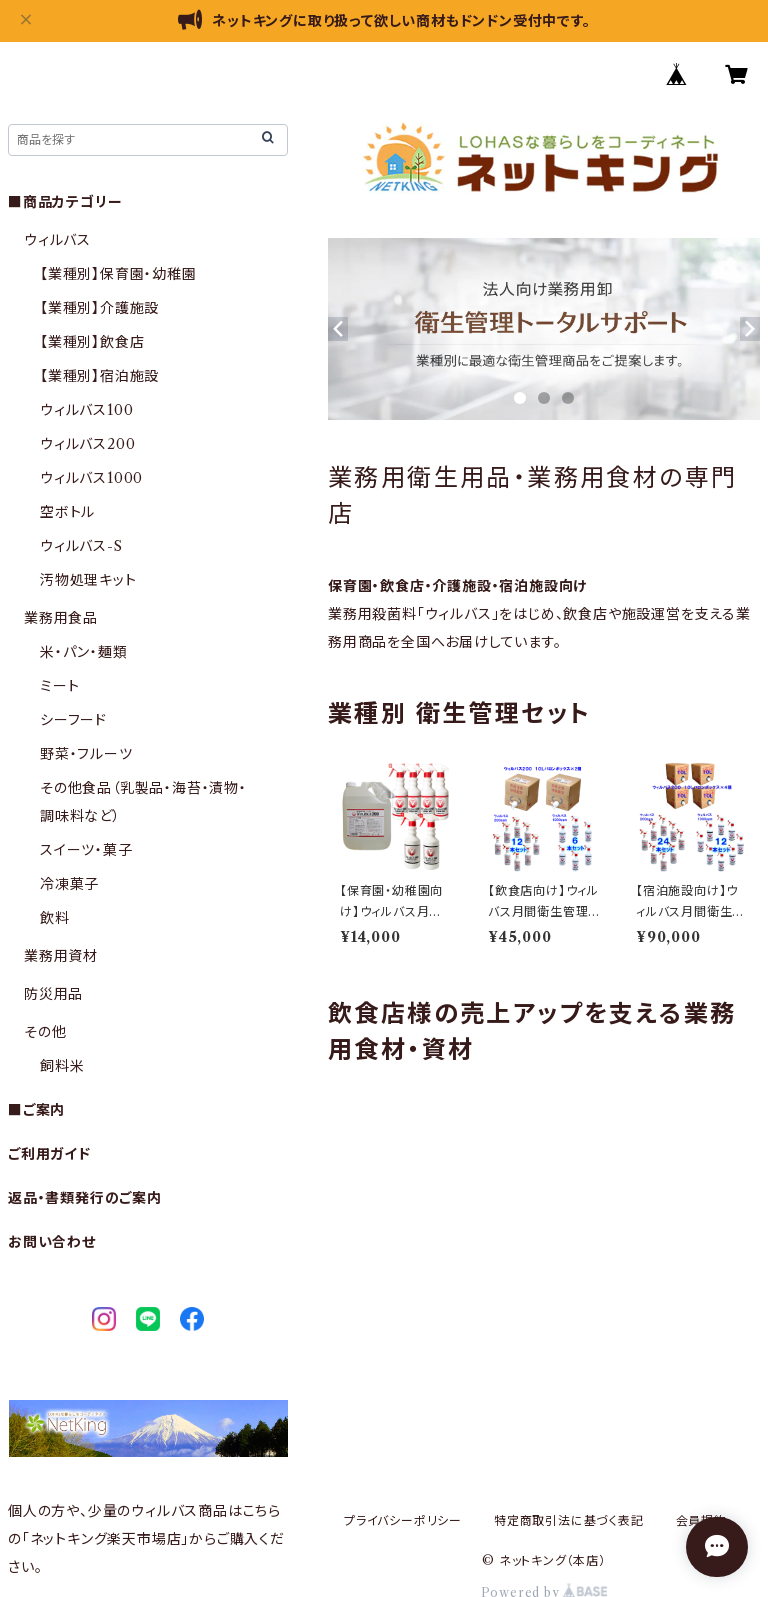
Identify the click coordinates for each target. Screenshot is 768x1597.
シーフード (73, 720)
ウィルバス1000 (91, 478)
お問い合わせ (52, 1242)
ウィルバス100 (86, 410)
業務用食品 (61, 618)
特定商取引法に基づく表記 (569, 1520)
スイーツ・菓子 (86, 850)
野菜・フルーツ (86, 754)
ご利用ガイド (49, 1154)
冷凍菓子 (69, 884)
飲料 (55, 918)
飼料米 (62, 1066)
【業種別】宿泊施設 (99, 376)
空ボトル (67, 512)
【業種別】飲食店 (92, 342)
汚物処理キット (88, 580)
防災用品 (53, 994)
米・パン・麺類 (84, 652)
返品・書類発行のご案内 (85, 1198)
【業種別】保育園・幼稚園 (118, 274)
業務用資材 (61, 956)
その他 (45, 1032)
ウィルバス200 (87, 444)
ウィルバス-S (81, 546)
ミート (59, 686)
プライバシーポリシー (403, 1520)
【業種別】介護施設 (99, 308)
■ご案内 (36, 1110)
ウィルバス (57, 240)
